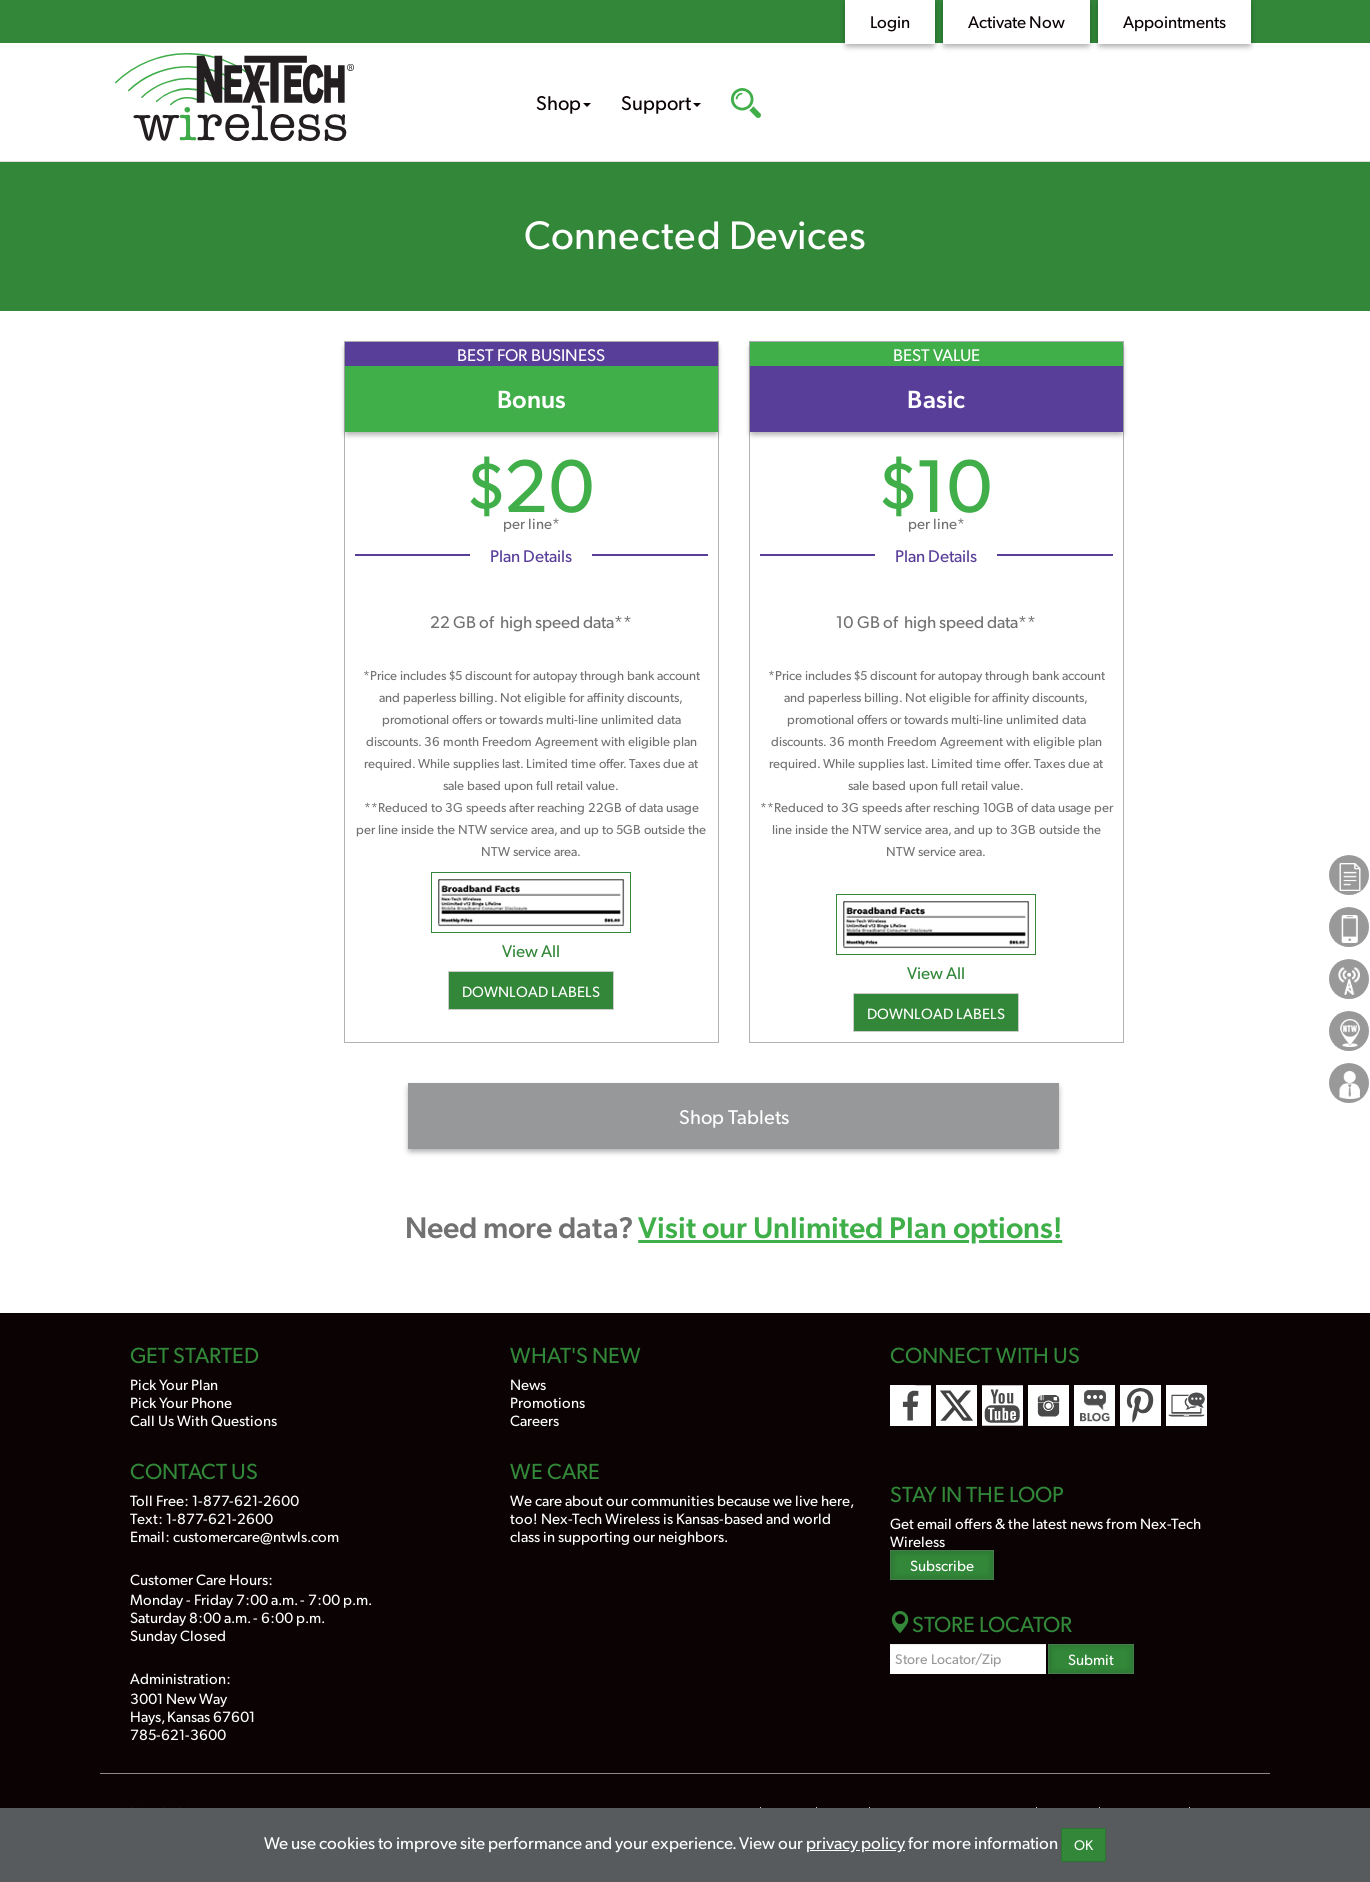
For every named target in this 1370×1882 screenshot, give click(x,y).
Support (661, 102)
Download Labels (531, 990)
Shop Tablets (734, 1116)
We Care (555, 1470)
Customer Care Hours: (201, 1578)
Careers (534, 1419)
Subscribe (942, 1564)
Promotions (547, 1401)
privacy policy (855, 1842)
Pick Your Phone (181, 1401)
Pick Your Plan (174, 1383)
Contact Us (194, 1470)
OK (1083, 1844)
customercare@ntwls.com (256, 1535)
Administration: (180, 1677)
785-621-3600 (178, 1733)
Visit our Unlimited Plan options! (850, 1225)
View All (531, 950)
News (528, 1383)
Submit (1091, 1658)
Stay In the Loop (977, 1493)
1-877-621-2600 (245, 1499)
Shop (563, 102)
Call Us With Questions (203, 1419)
